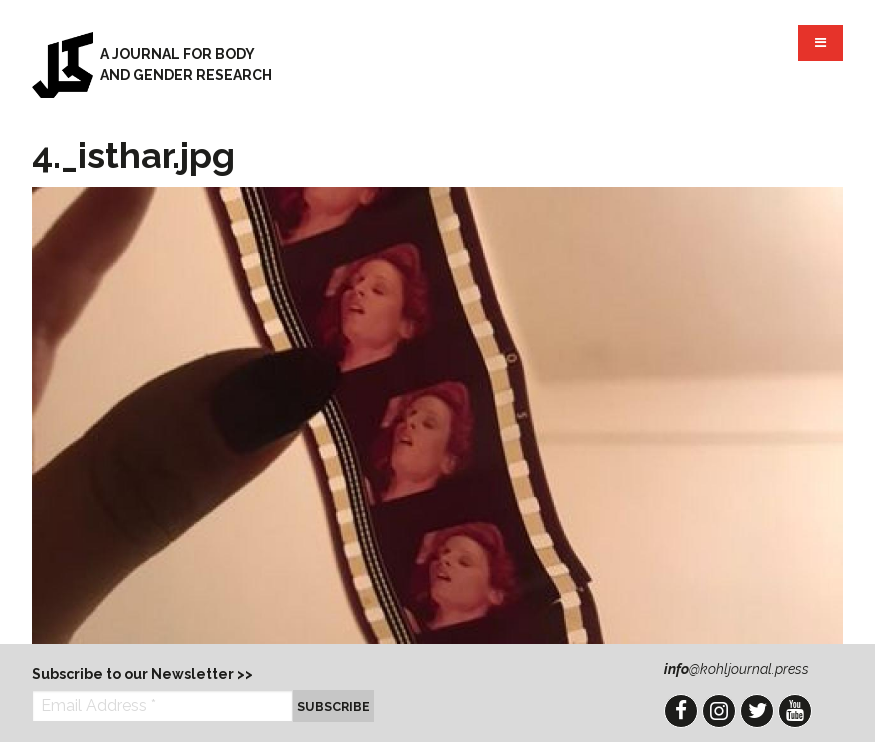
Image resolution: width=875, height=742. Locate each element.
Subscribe (333, 706)
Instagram (719, 711)
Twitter (757, 711)
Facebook (681, 711)
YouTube (795, 711)
